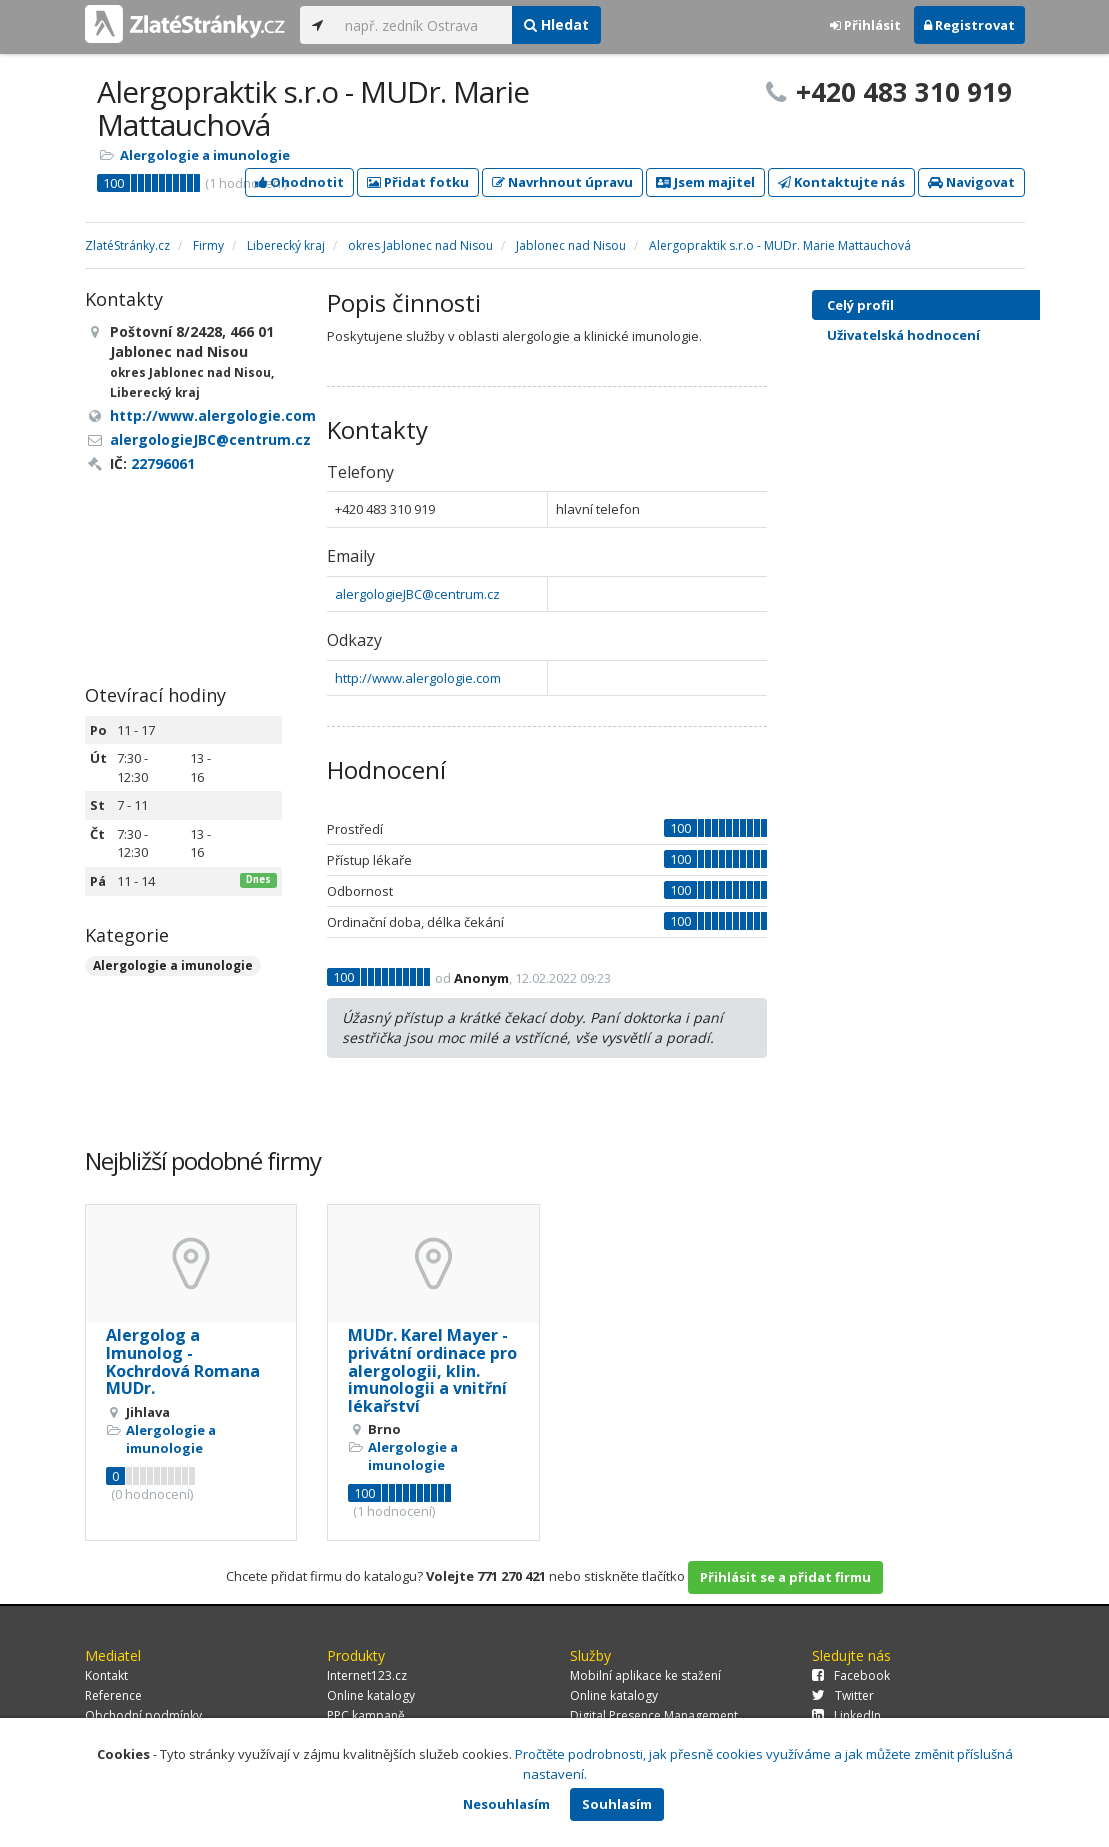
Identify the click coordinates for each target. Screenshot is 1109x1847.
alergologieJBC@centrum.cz (417, 594)
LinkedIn (846, 1715)
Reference (113, 1695)
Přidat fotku (418, 182)
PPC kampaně (366, 1715)
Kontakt (106, 1675)
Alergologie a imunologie (205, 155)
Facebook (851, 1675)
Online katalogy (371, 1695)
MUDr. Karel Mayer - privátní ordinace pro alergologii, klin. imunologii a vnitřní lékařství (432, 1370)
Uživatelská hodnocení (943, 335)
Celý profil (860, 305)
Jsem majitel (705, 182)
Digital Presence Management (654, 1715)
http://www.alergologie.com (418, 678)
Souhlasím (617, 1804)
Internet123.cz (367, 1675)
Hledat (556, 24)
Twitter (843, 1695)
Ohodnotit (299, 182)
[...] (423, 25)
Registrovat (969, 25)
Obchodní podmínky (143, 1715)
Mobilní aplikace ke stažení (645, 1675)
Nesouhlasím (506, 1804)
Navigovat (971, 182)
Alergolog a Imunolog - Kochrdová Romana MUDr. (183, 1361)
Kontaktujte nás (841, 182)
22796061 (163, 463)
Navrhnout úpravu (562, 182)
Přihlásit (865, 25)
